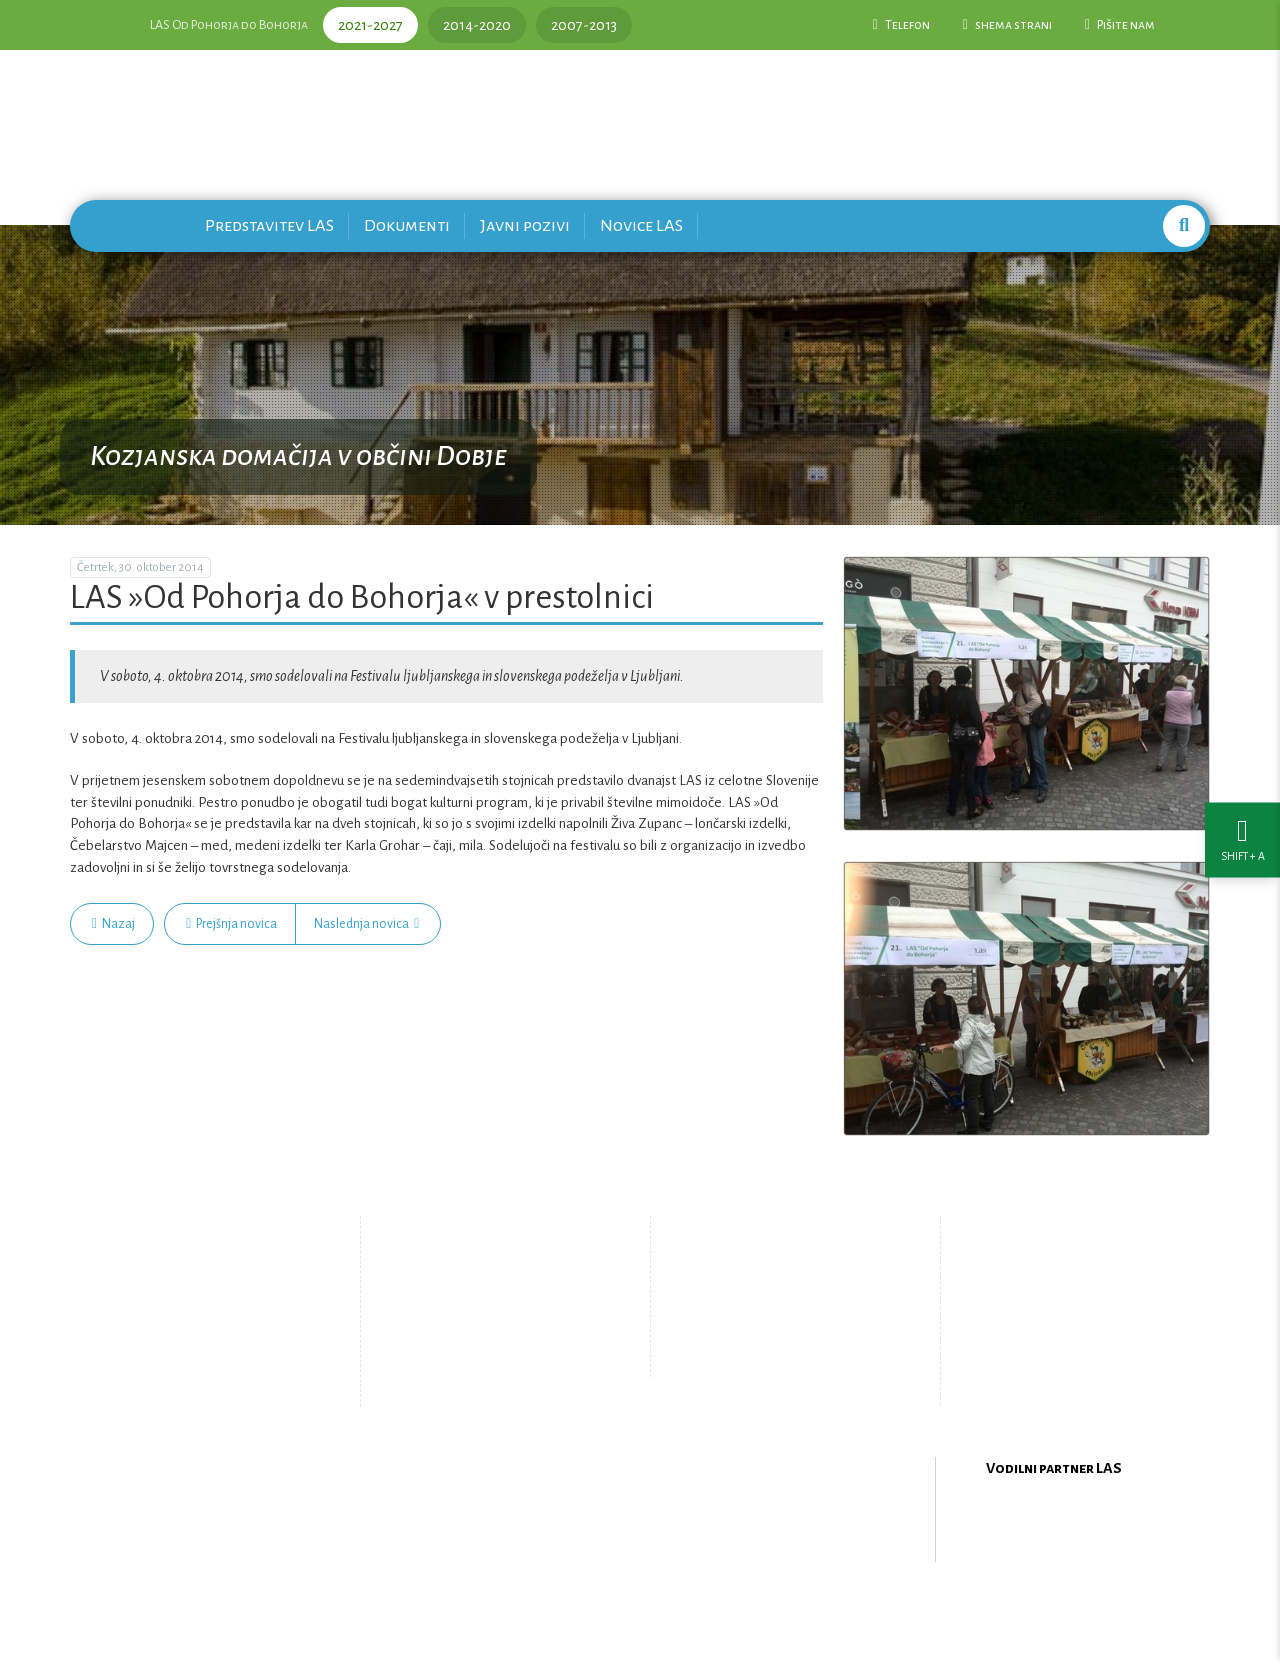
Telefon (901, 25)
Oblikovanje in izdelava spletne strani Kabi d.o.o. (640, 1612)
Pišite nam (1120, 25)
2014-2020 (477, 25)
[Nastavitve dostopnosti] (1242, 832)
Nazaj (113, 924)
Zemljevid (475, 1371)
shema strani (1007, 25)
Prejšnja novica (231, 924)
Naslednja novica (366, 924)
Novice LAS (641, 225)
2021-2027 (370, 25)
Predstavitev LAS (269, 225)
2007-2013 (584, 25)
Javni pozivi (525, 225)
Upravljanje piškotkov (778, 1355)
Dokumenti (407, 225)
